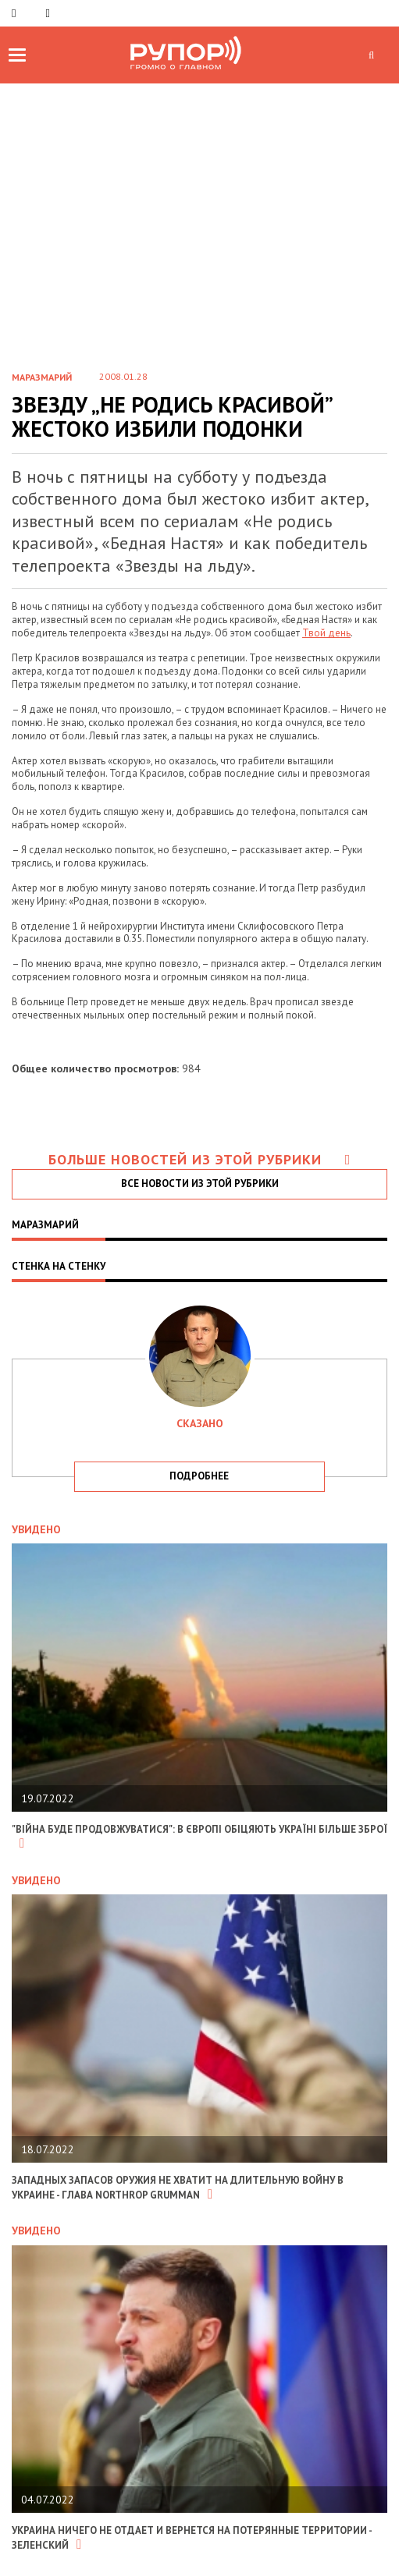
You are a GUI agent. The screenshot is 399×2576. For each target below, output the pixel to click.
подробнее (199, 1476)
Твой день (326, 633)
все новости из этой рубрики (200, 1183)
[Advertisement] (199, 200)
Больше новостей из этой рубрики (199, 1159)
